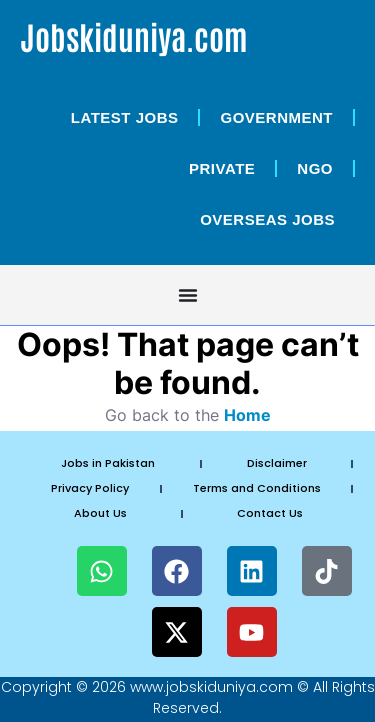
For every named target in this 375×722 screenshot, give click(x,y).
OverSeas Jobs (267, 219)
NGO (315, 168)
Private (222, 168)
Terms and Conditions (257, 488)
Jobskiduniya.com (134, 35)
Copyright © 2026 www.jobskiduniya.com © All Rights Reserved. (188, 697)
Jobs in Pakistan (108, 463)
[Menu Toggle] (188, 295)
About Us (100, 513)
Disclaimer (277, 463)
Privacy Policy (90, 488)
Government (276, 117)
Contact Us (270, 513)
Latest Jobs (125, 117)
